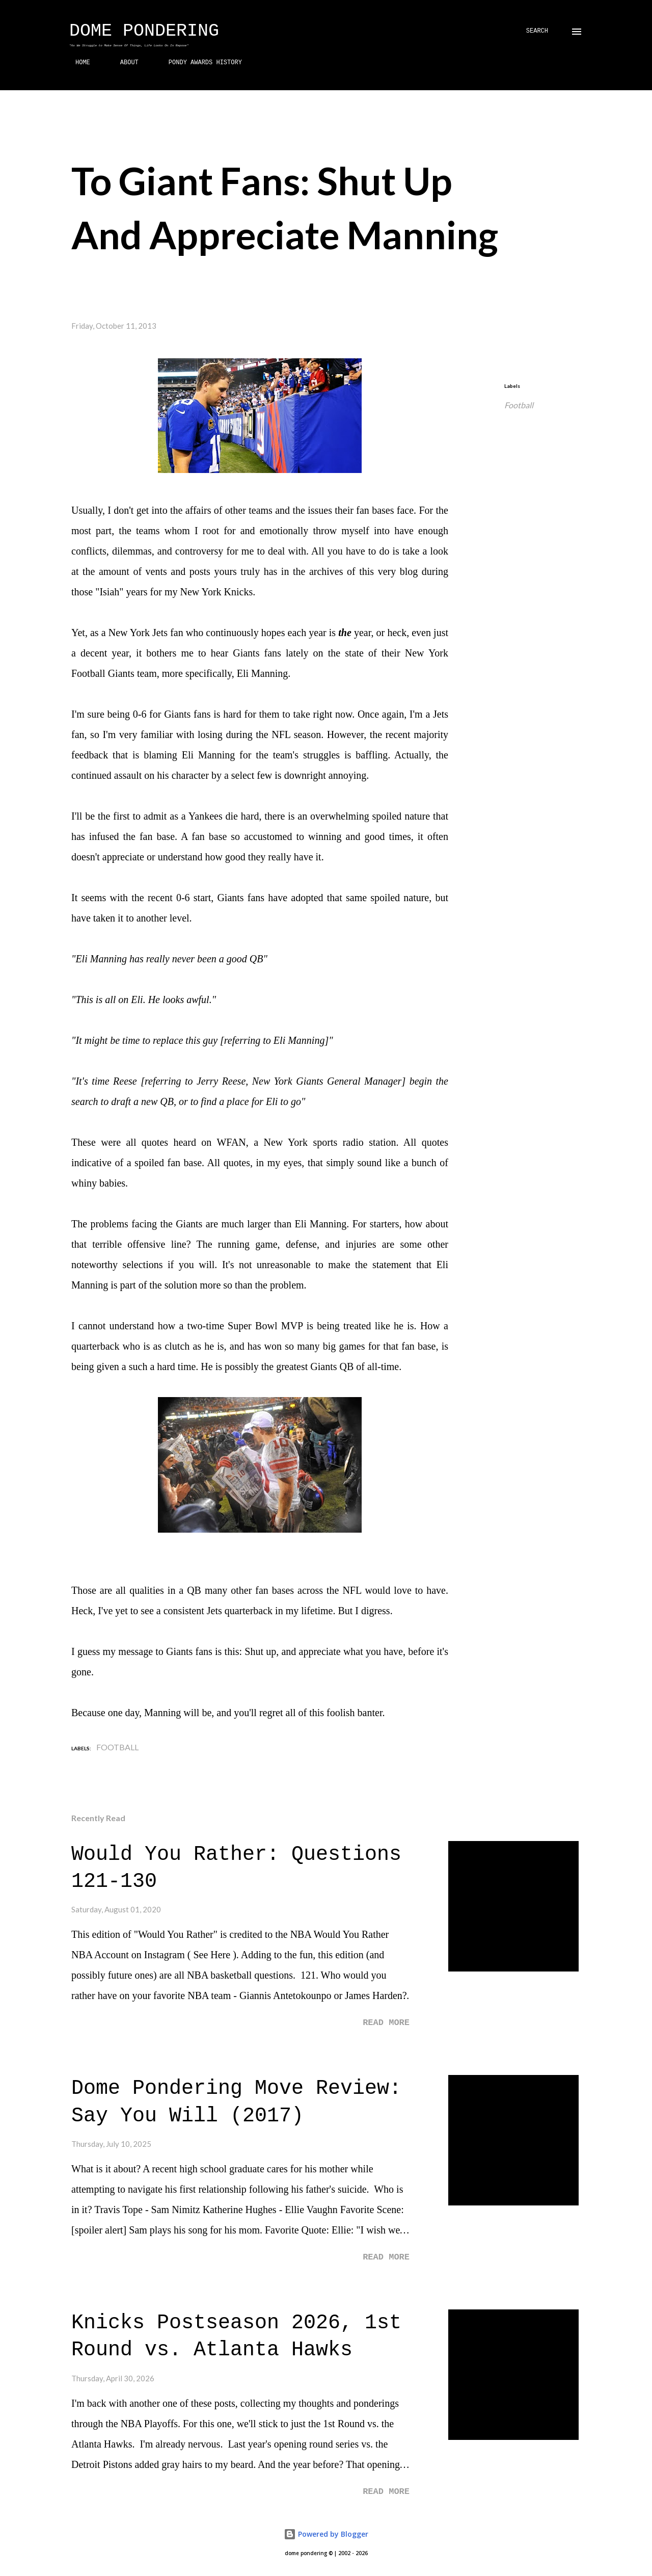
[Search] (537, 31)
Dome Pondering (144, 31)
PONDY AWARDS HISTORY (199, 62)
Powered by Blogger (326, 2534)
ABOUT (123, 62)
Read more (386, 2023)
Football (518, 405)
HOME (76, 62)
